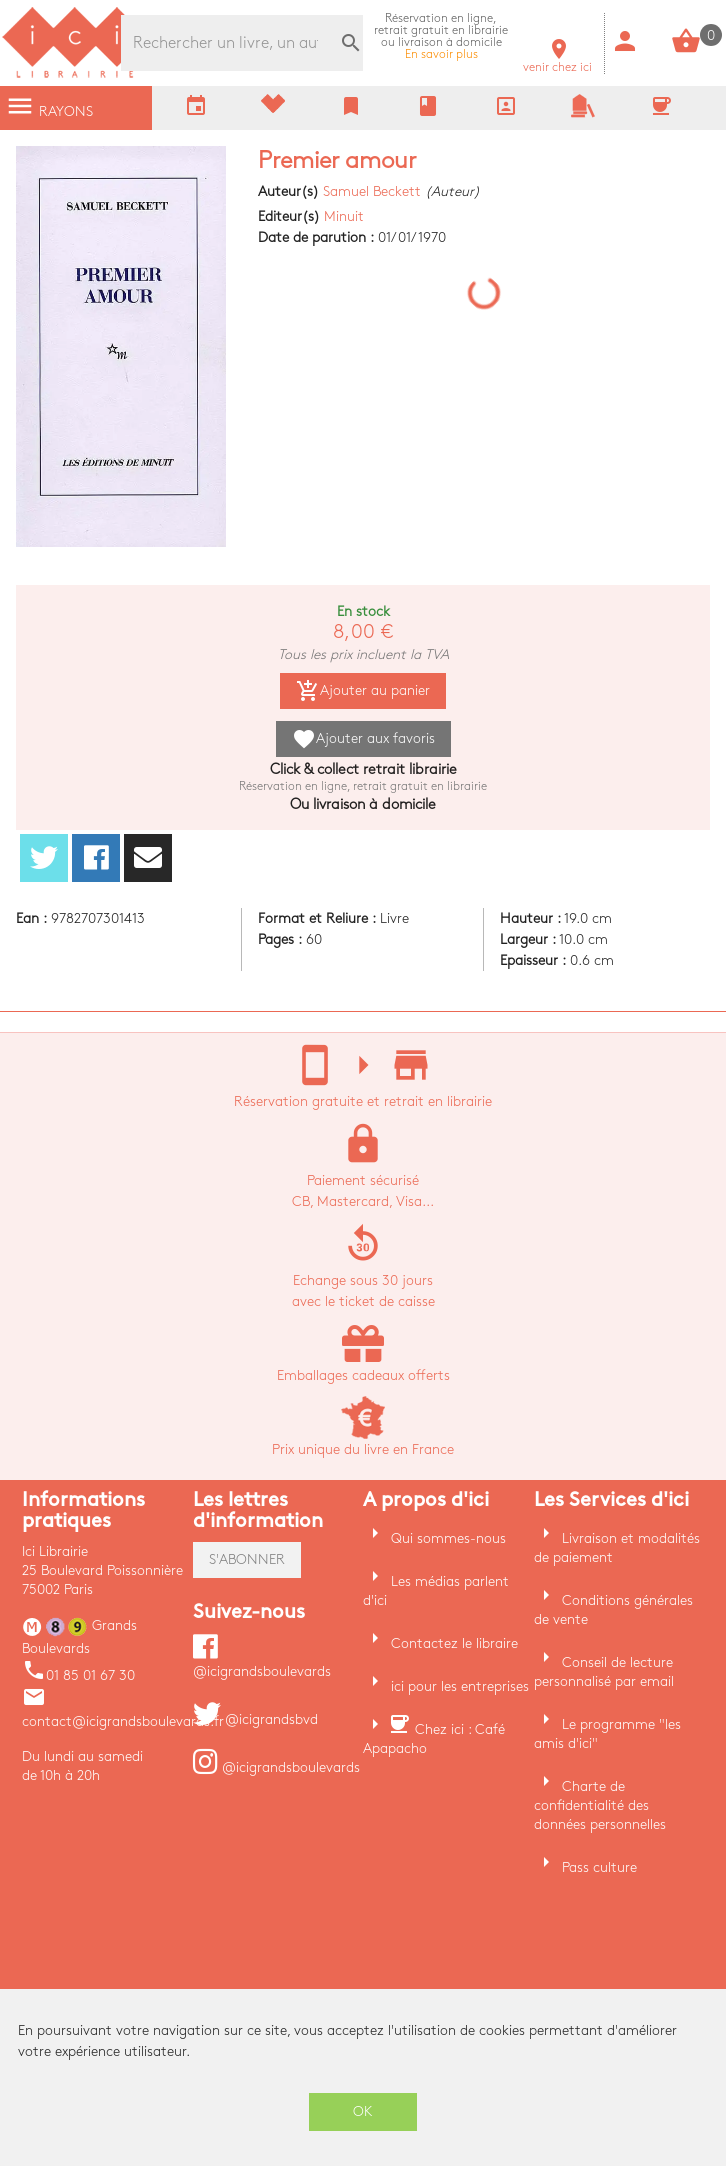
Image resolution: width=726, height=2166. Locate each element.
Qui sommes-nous (448, 1538)
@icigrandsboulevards (276, 1767)
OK (363, 2111)
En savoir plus (441, 36)
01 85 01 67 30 (78, 1675)
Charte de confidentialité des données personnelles (600, 1805)
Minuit (344, 216)
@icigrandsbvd (255, 1719)
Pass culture (599, 1867)
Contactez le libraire (454, 1643)
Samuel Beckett (372, 191)
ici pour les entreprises (460, 1686)
